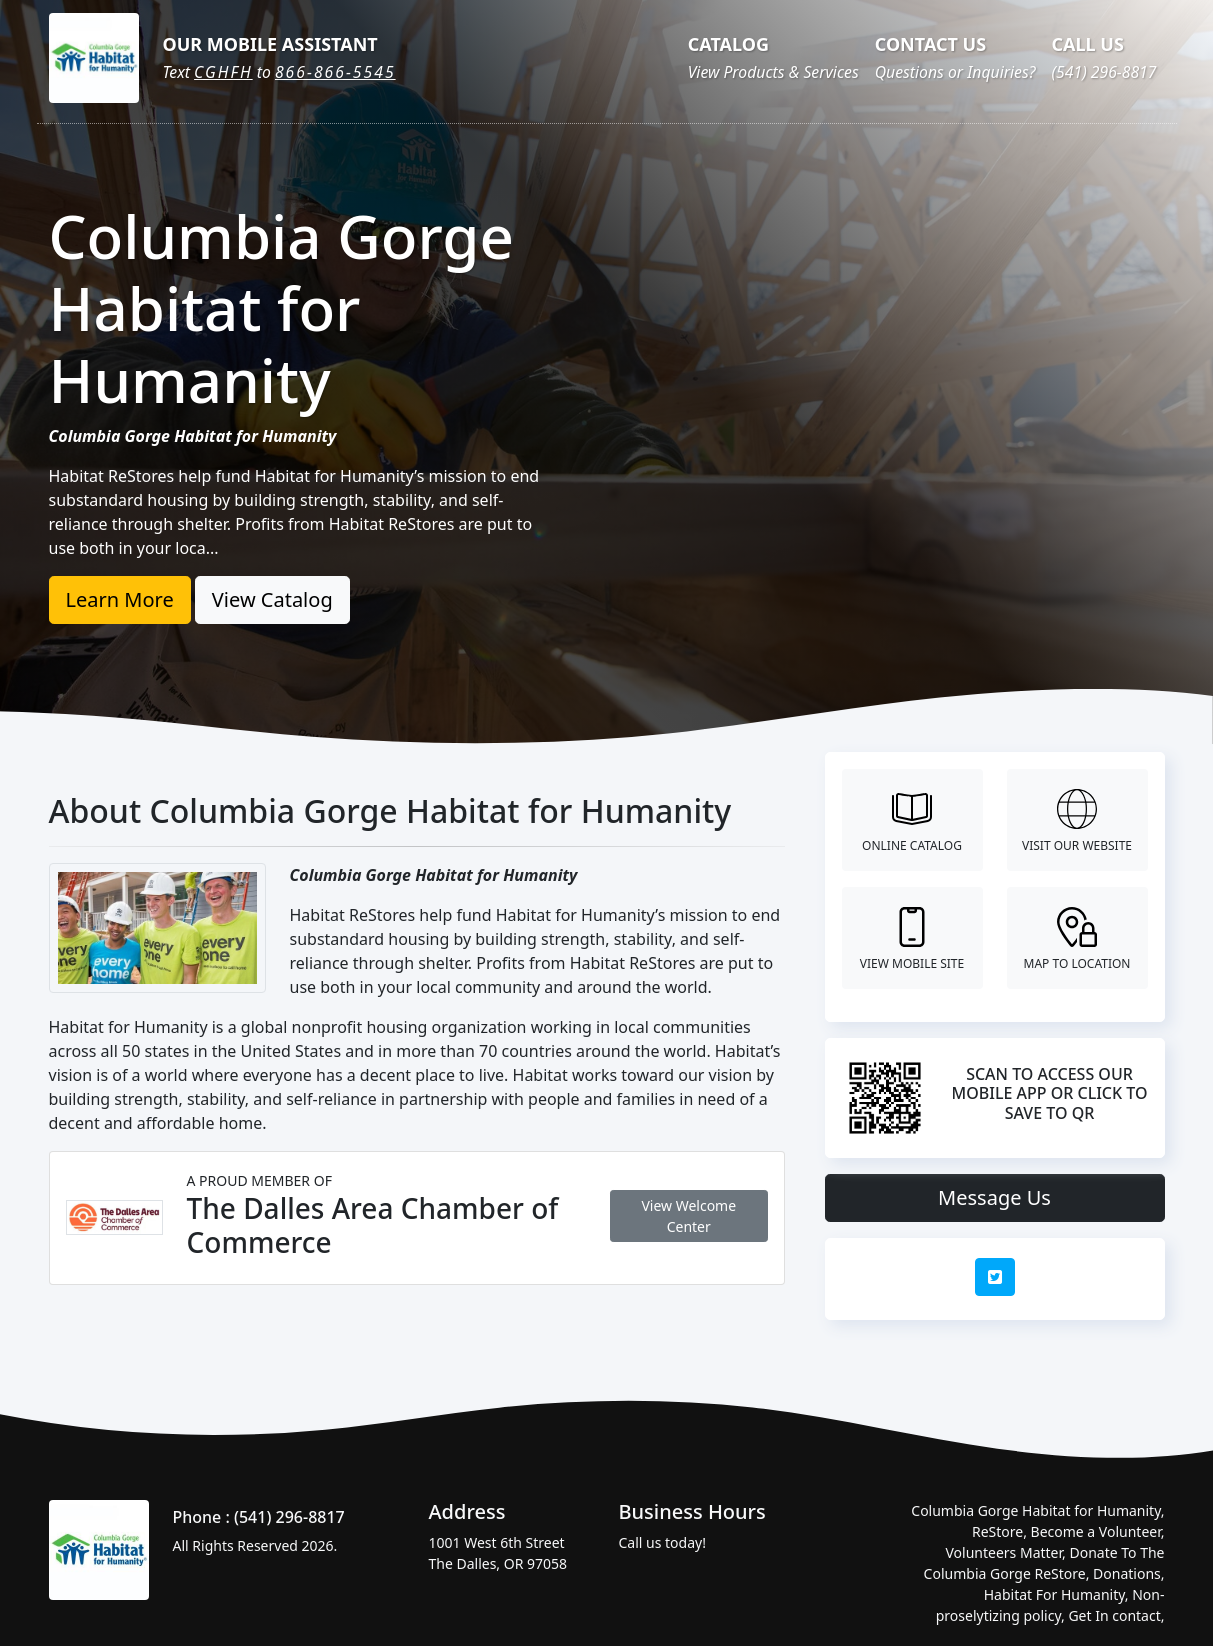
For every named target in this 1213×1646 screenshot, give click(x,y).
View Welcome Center (688, 1216)
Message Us (994, 1197)
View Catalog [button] (272, 599)
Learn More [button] (120, 599)
